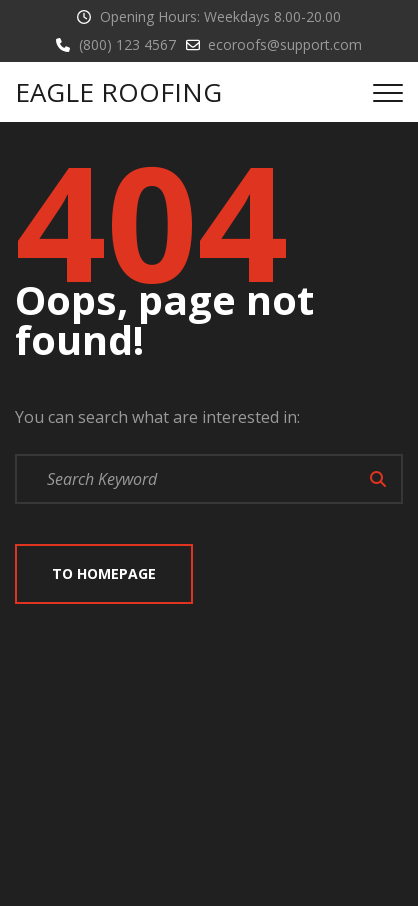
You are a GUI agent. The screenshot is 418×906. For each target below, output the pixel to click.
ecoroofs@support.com (285, 44)
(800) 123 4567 (127, 44)
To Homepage (104, 573)
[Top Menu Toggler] (388, 92)
